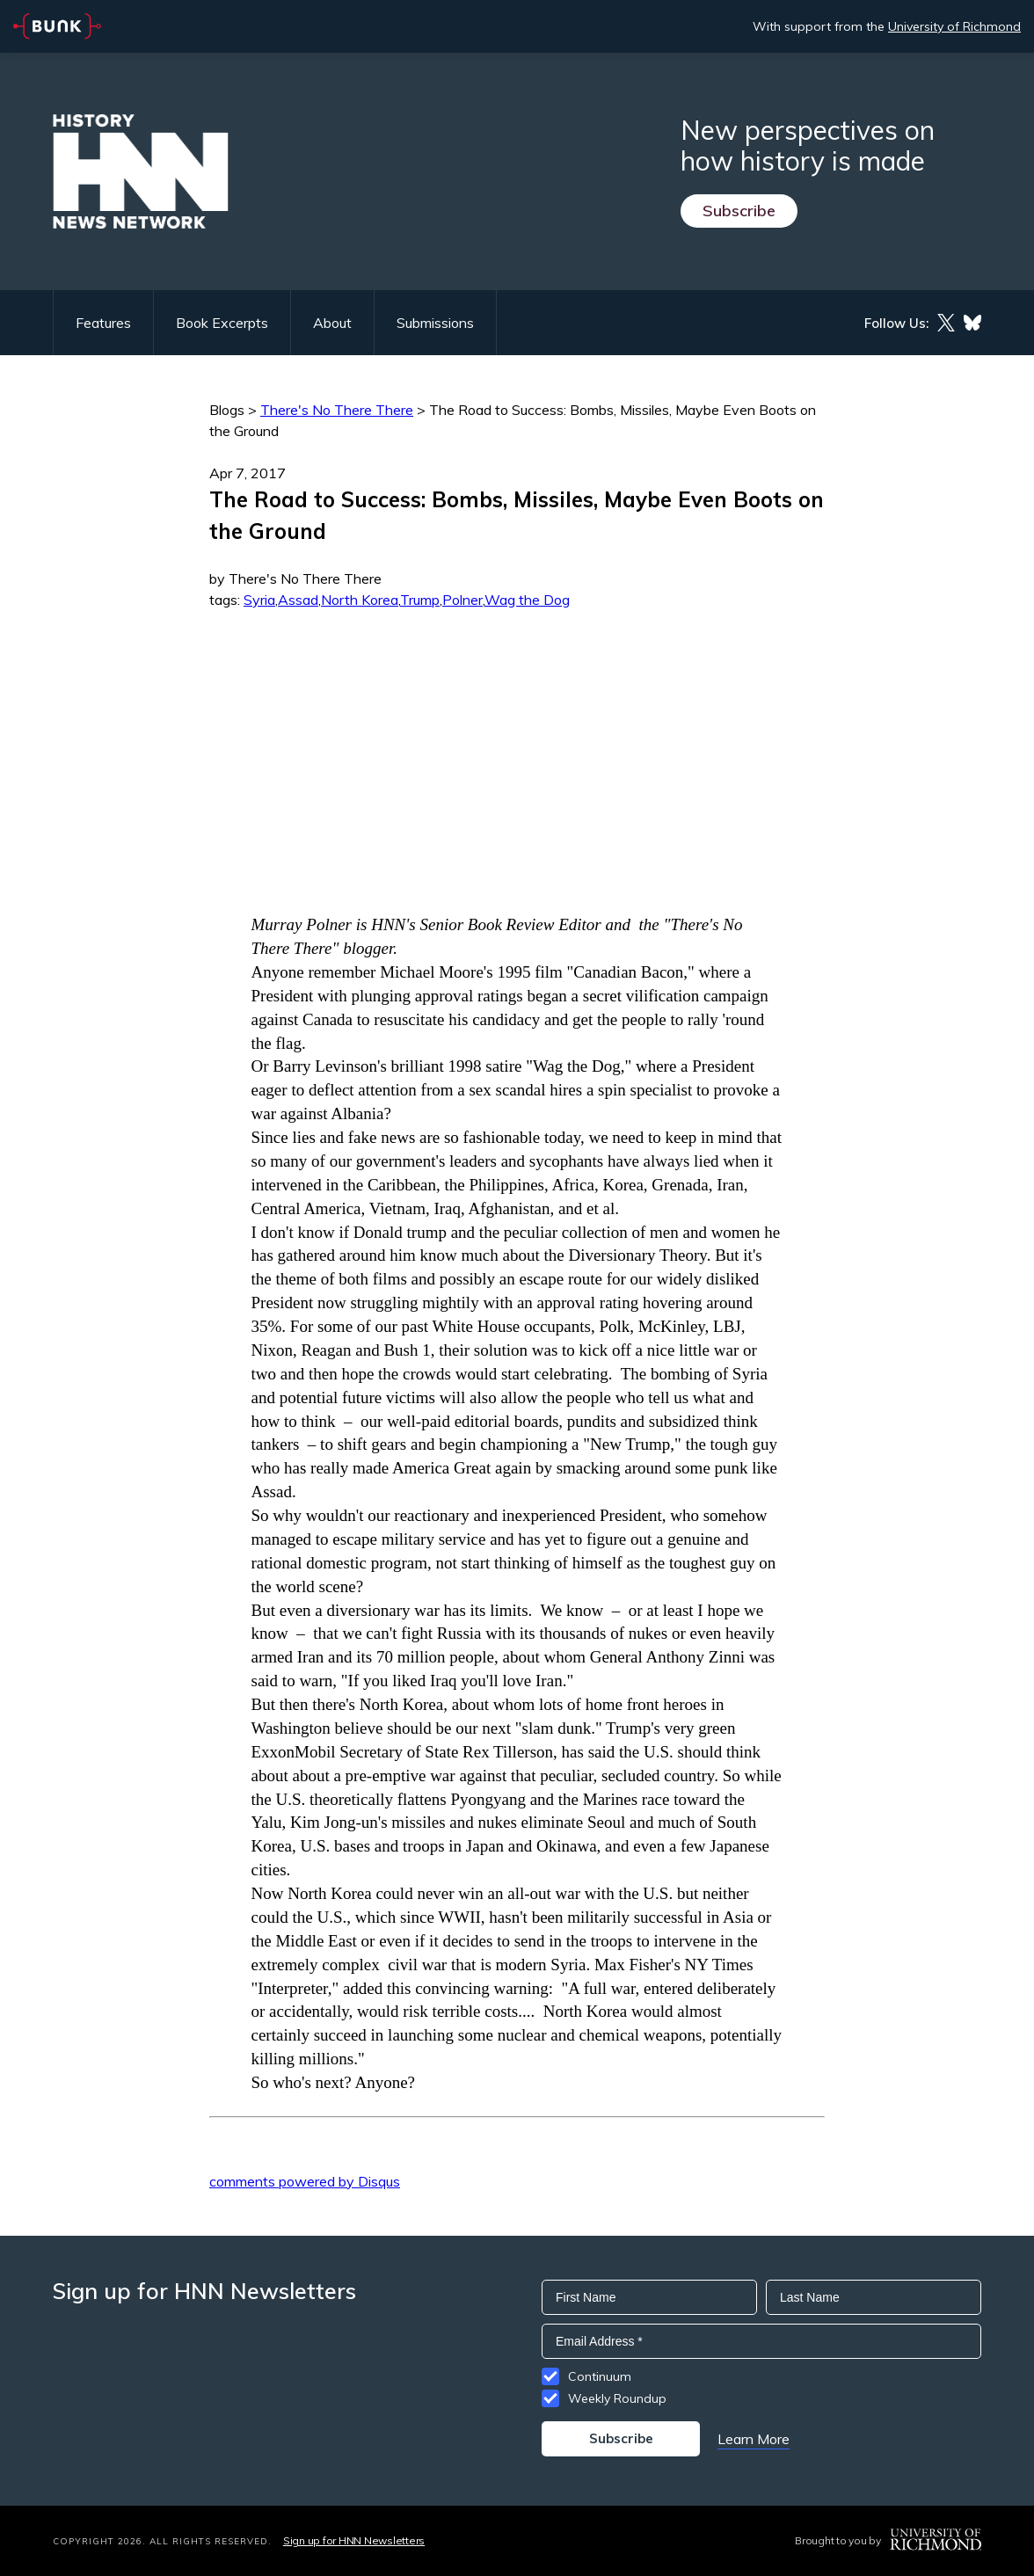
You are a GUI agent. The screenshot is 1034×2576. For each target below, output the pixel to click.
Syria (259, 599)
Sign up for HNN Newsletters (354, 2540)
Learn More (753, 2439)
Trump (420, 599)
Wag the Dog (527, 599)
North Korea (359, 599)
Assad (298, 599)
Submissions (435, 322)
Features (103, 322)
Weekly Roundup (617, 2398)
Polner (462, 599)
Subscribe (739, 210)
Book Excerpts (222, 322)
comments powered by (304, 2181)
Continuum (599, 2376)
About (332, 322)
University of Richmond (954, 26)
